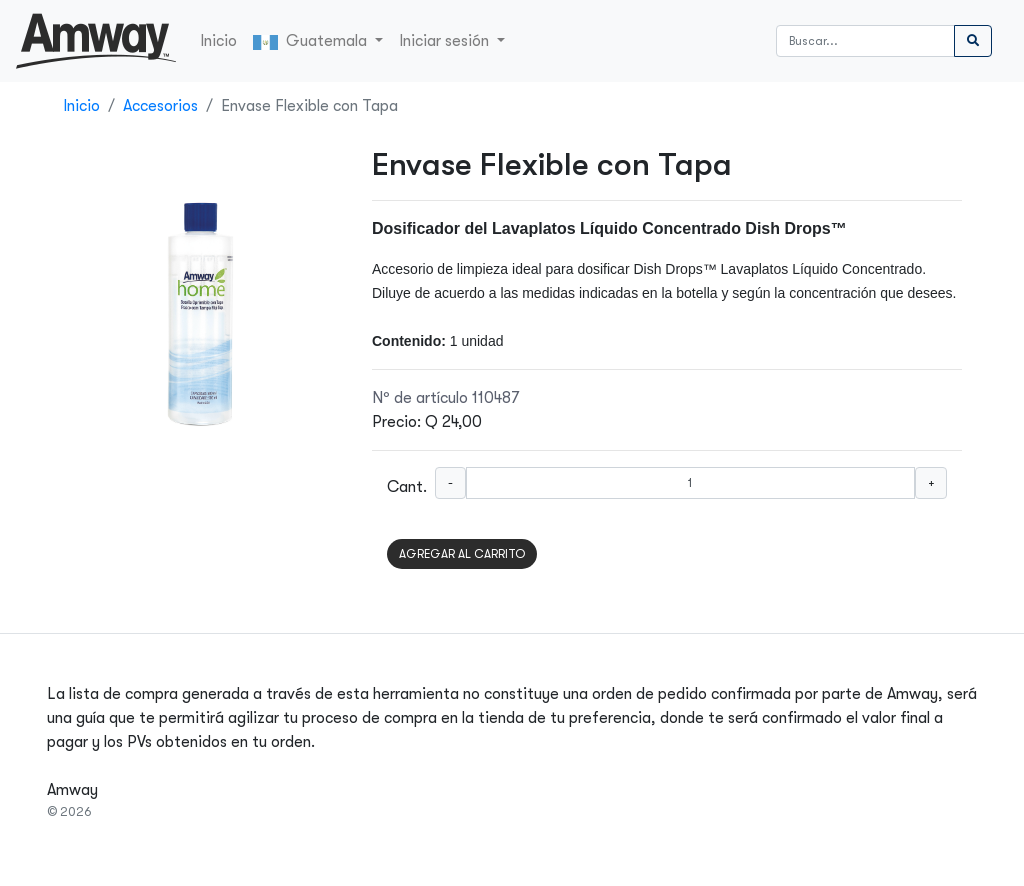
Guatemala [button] (312, 41)
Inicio (218, 41)
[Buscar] (865, 41)
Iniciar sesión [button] (446, 41)
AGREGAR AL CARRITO (462, 554)
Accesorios (160, 106)
